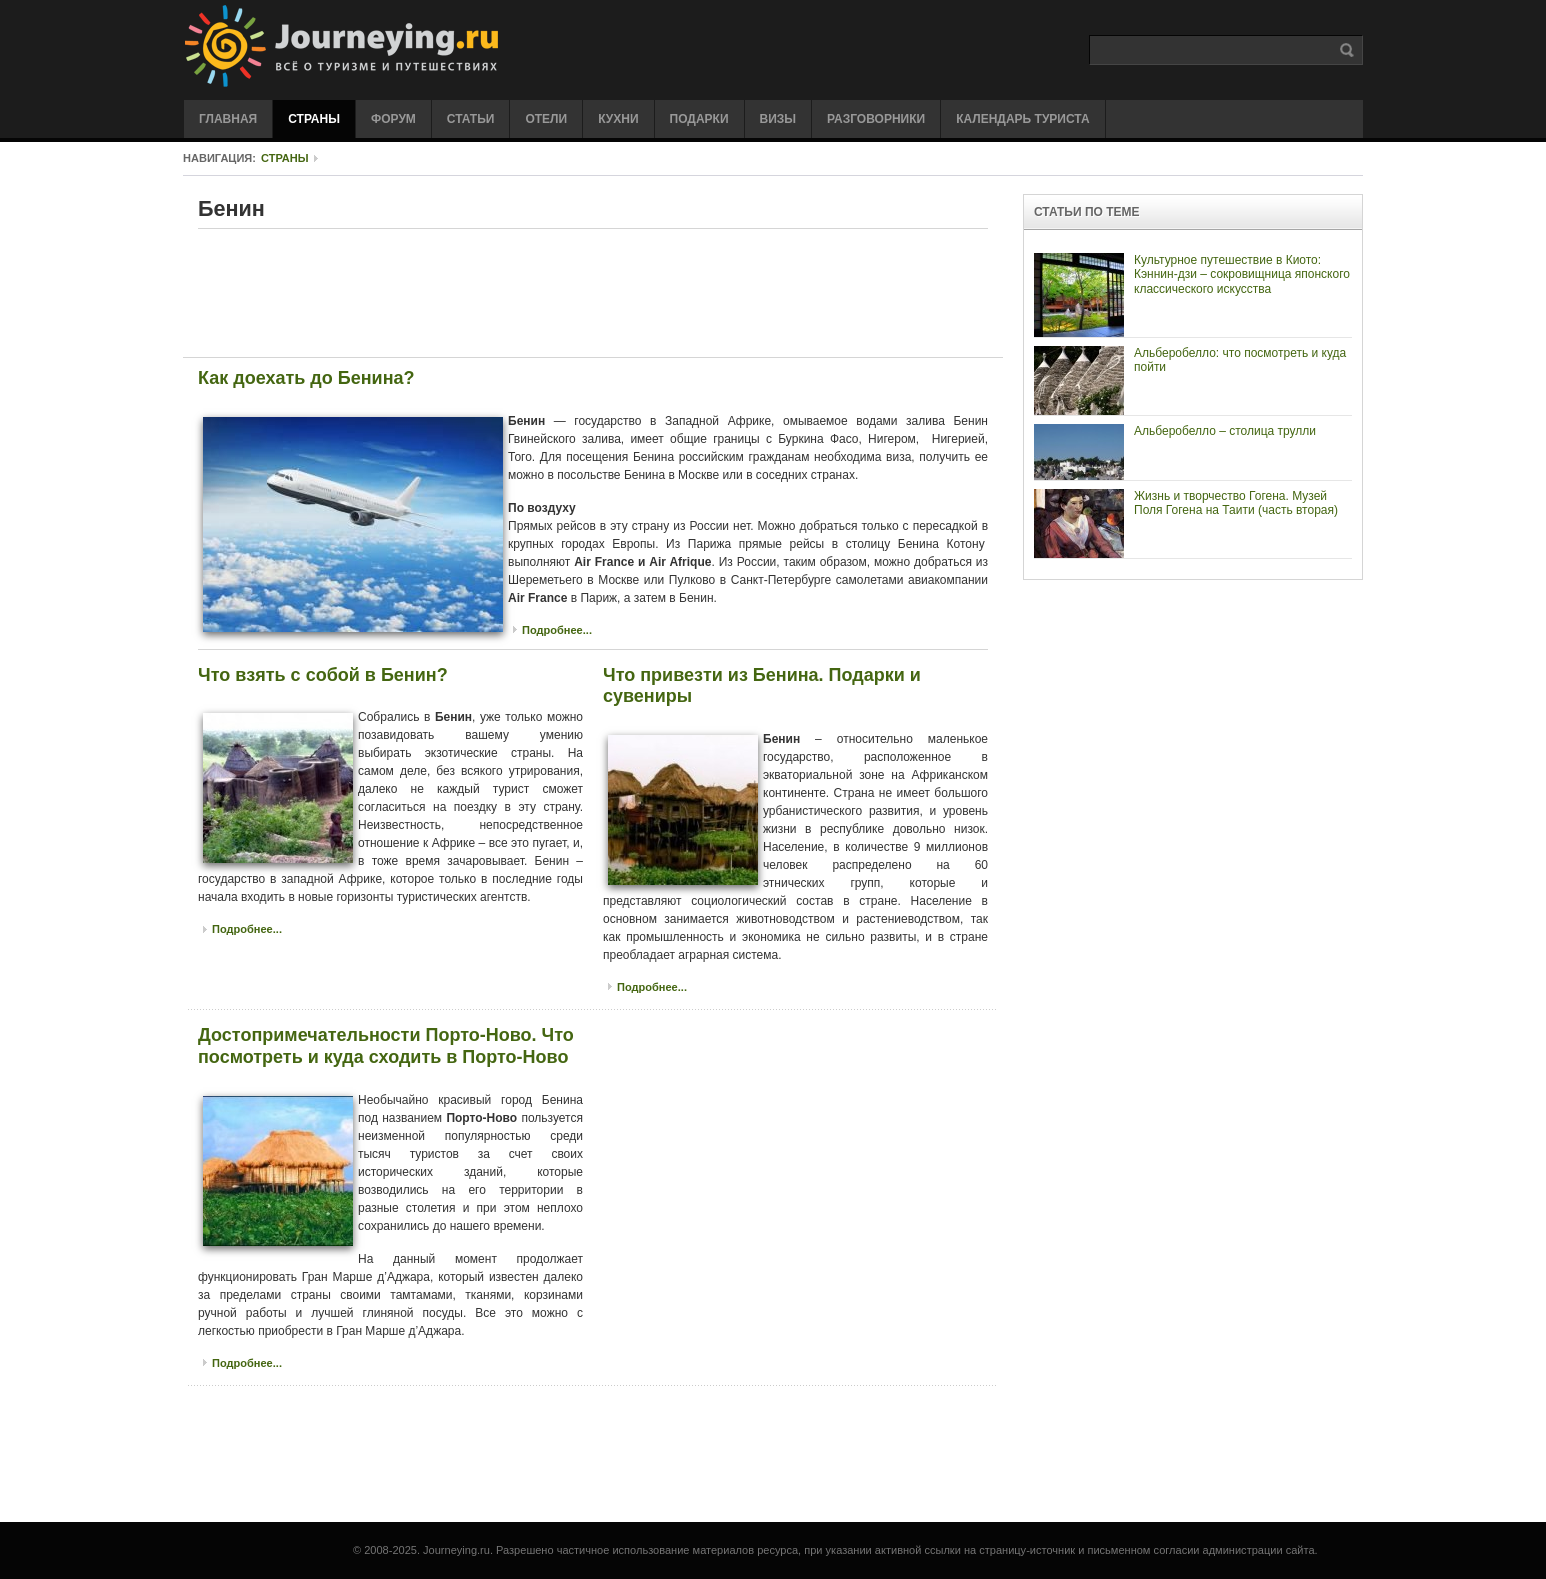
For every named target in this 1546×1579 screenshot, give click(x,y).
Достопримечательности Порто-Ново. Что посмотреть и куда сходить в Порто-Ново (386, 1046)
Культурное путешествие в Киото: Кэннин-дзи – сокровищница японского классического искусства (1242, 274)
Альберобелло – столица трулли (1225, 431)
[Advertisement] (593, 292)
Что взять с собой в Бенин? (323, 675)
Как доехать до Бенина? (306, 378)
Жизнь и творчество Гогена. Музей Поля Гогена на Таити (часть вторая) (1236, 503)
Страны (285, 158)
